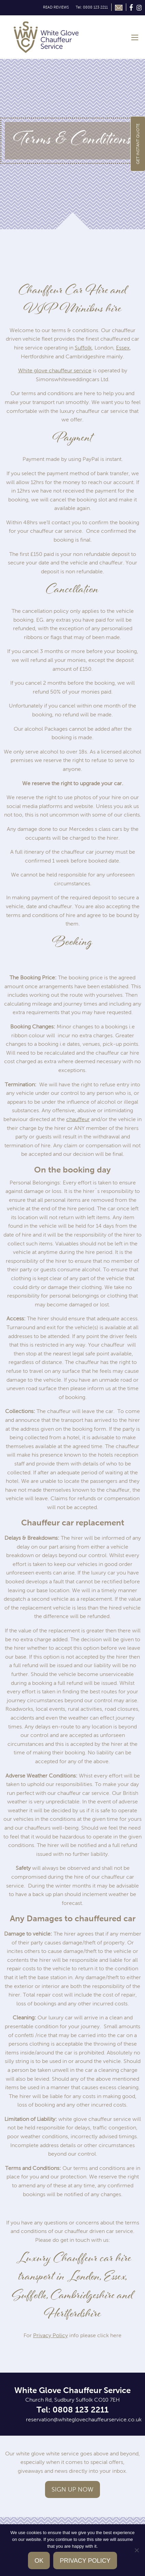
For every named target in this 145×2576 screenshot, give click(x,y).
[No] (136, 2550)
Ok (38, 2560)
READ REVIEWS (56, 7)
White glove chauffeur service (54, 370)
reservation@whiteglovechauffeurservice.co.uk (84, 2419)
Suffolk (83, 348)
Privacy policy (85, 2560)
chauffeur (78, 1119)
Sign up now (72, 2489)
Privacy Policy (50, 2335)
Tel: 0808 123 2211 (92, 7)
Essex (123, 348)
